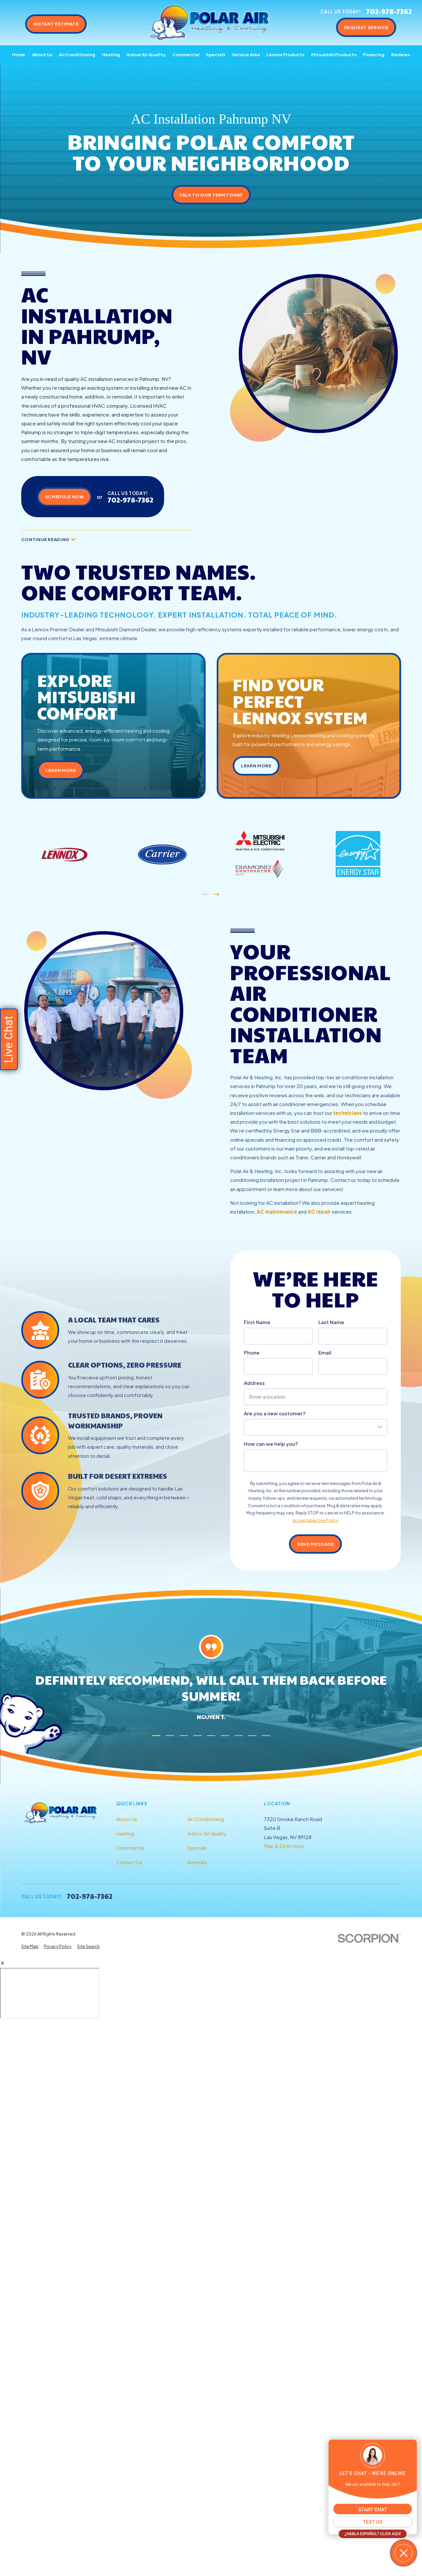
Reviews (197, 1862)
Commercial (130, 1848)
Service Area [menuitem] (246, 54)
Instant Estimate (56, 23)
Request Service (366, 27)
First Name (257, 1322)
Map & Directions (284, 1846)
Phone (252, 1353)
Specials (197, 1848)
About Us (126, 1819)
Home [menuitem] (18, 54)
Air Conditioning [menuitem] (77, 54)
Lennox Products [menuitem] (285, 54)
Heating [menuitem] (111, 54)
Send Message (315, 1544)
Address (254, 1383)
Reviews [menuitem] (400, 54)
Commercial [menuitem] (185, 54)
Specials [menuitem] (215, 54)
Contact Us (129, 1862)
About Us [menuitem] (42, 54)
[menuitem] (30, 1946)
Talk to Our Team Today (211, 194)
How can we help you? (271, 1444)
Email (324, 1353)
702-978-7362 (389, 11)
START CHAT (372, 2510)
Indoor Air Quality (207, 1833)
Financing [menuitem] (373, 54)
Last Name (331, 1322)
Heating (125, 1833)
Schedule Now (64, 496)
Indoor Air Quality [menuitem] (146, 54)
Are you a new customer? (275, 1413)
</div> (49, 1993)
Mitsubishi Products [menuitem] (333, 54)
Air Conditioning (205, 1819)
